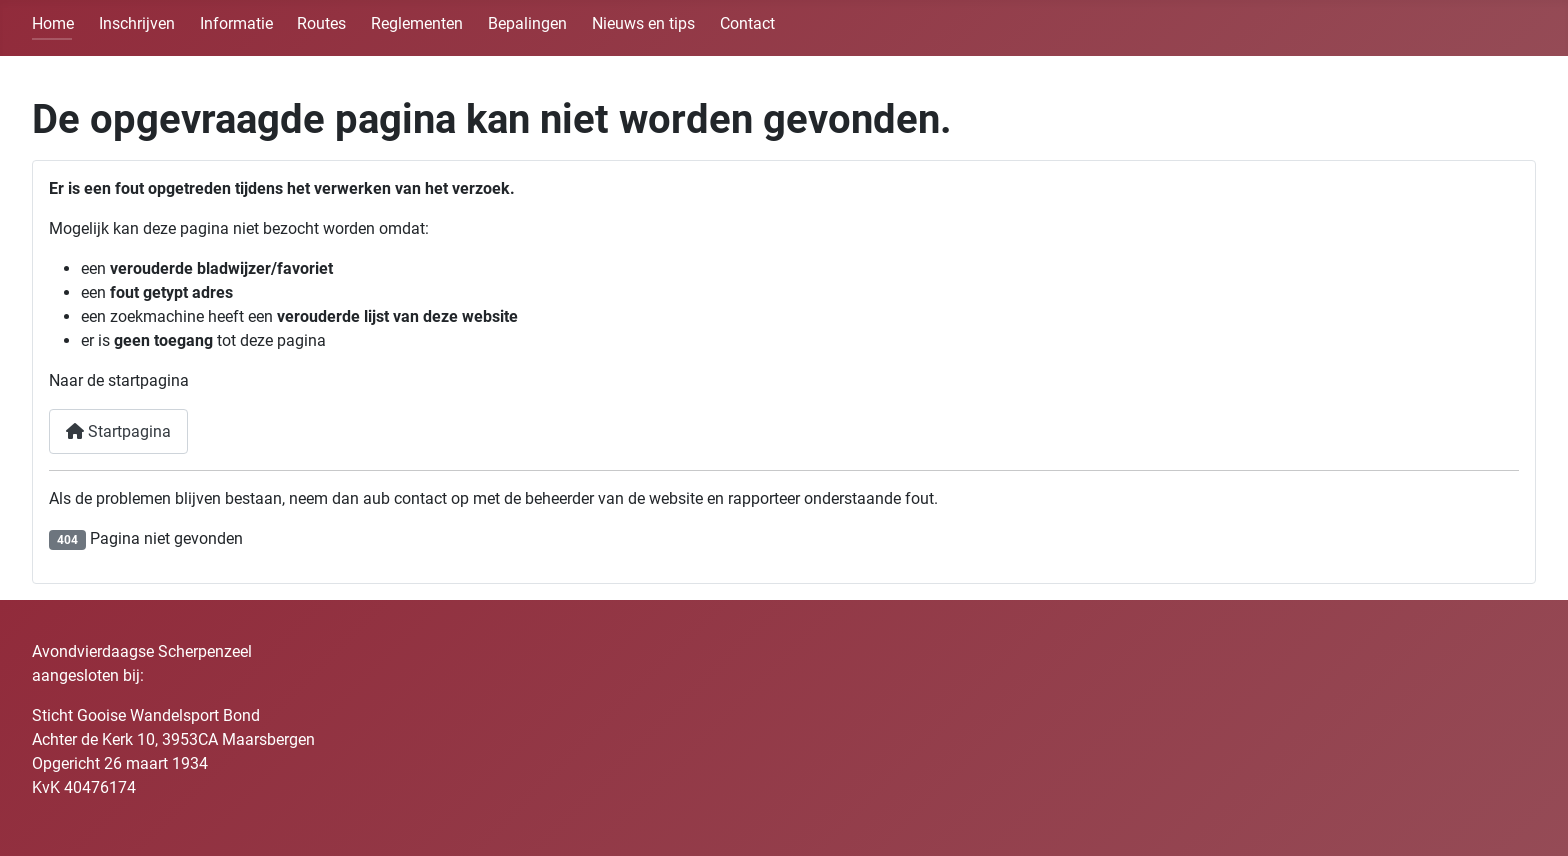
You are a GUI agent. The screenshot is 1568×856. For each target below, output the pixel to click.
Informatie (236, 23)
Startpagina (118, 431)
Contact (747, 23)
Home (53, 23)
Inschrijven (137, 23)
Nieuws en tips (643, 23)
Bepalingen (527, 23)
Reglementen (417, 23)
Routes (321, 23)
